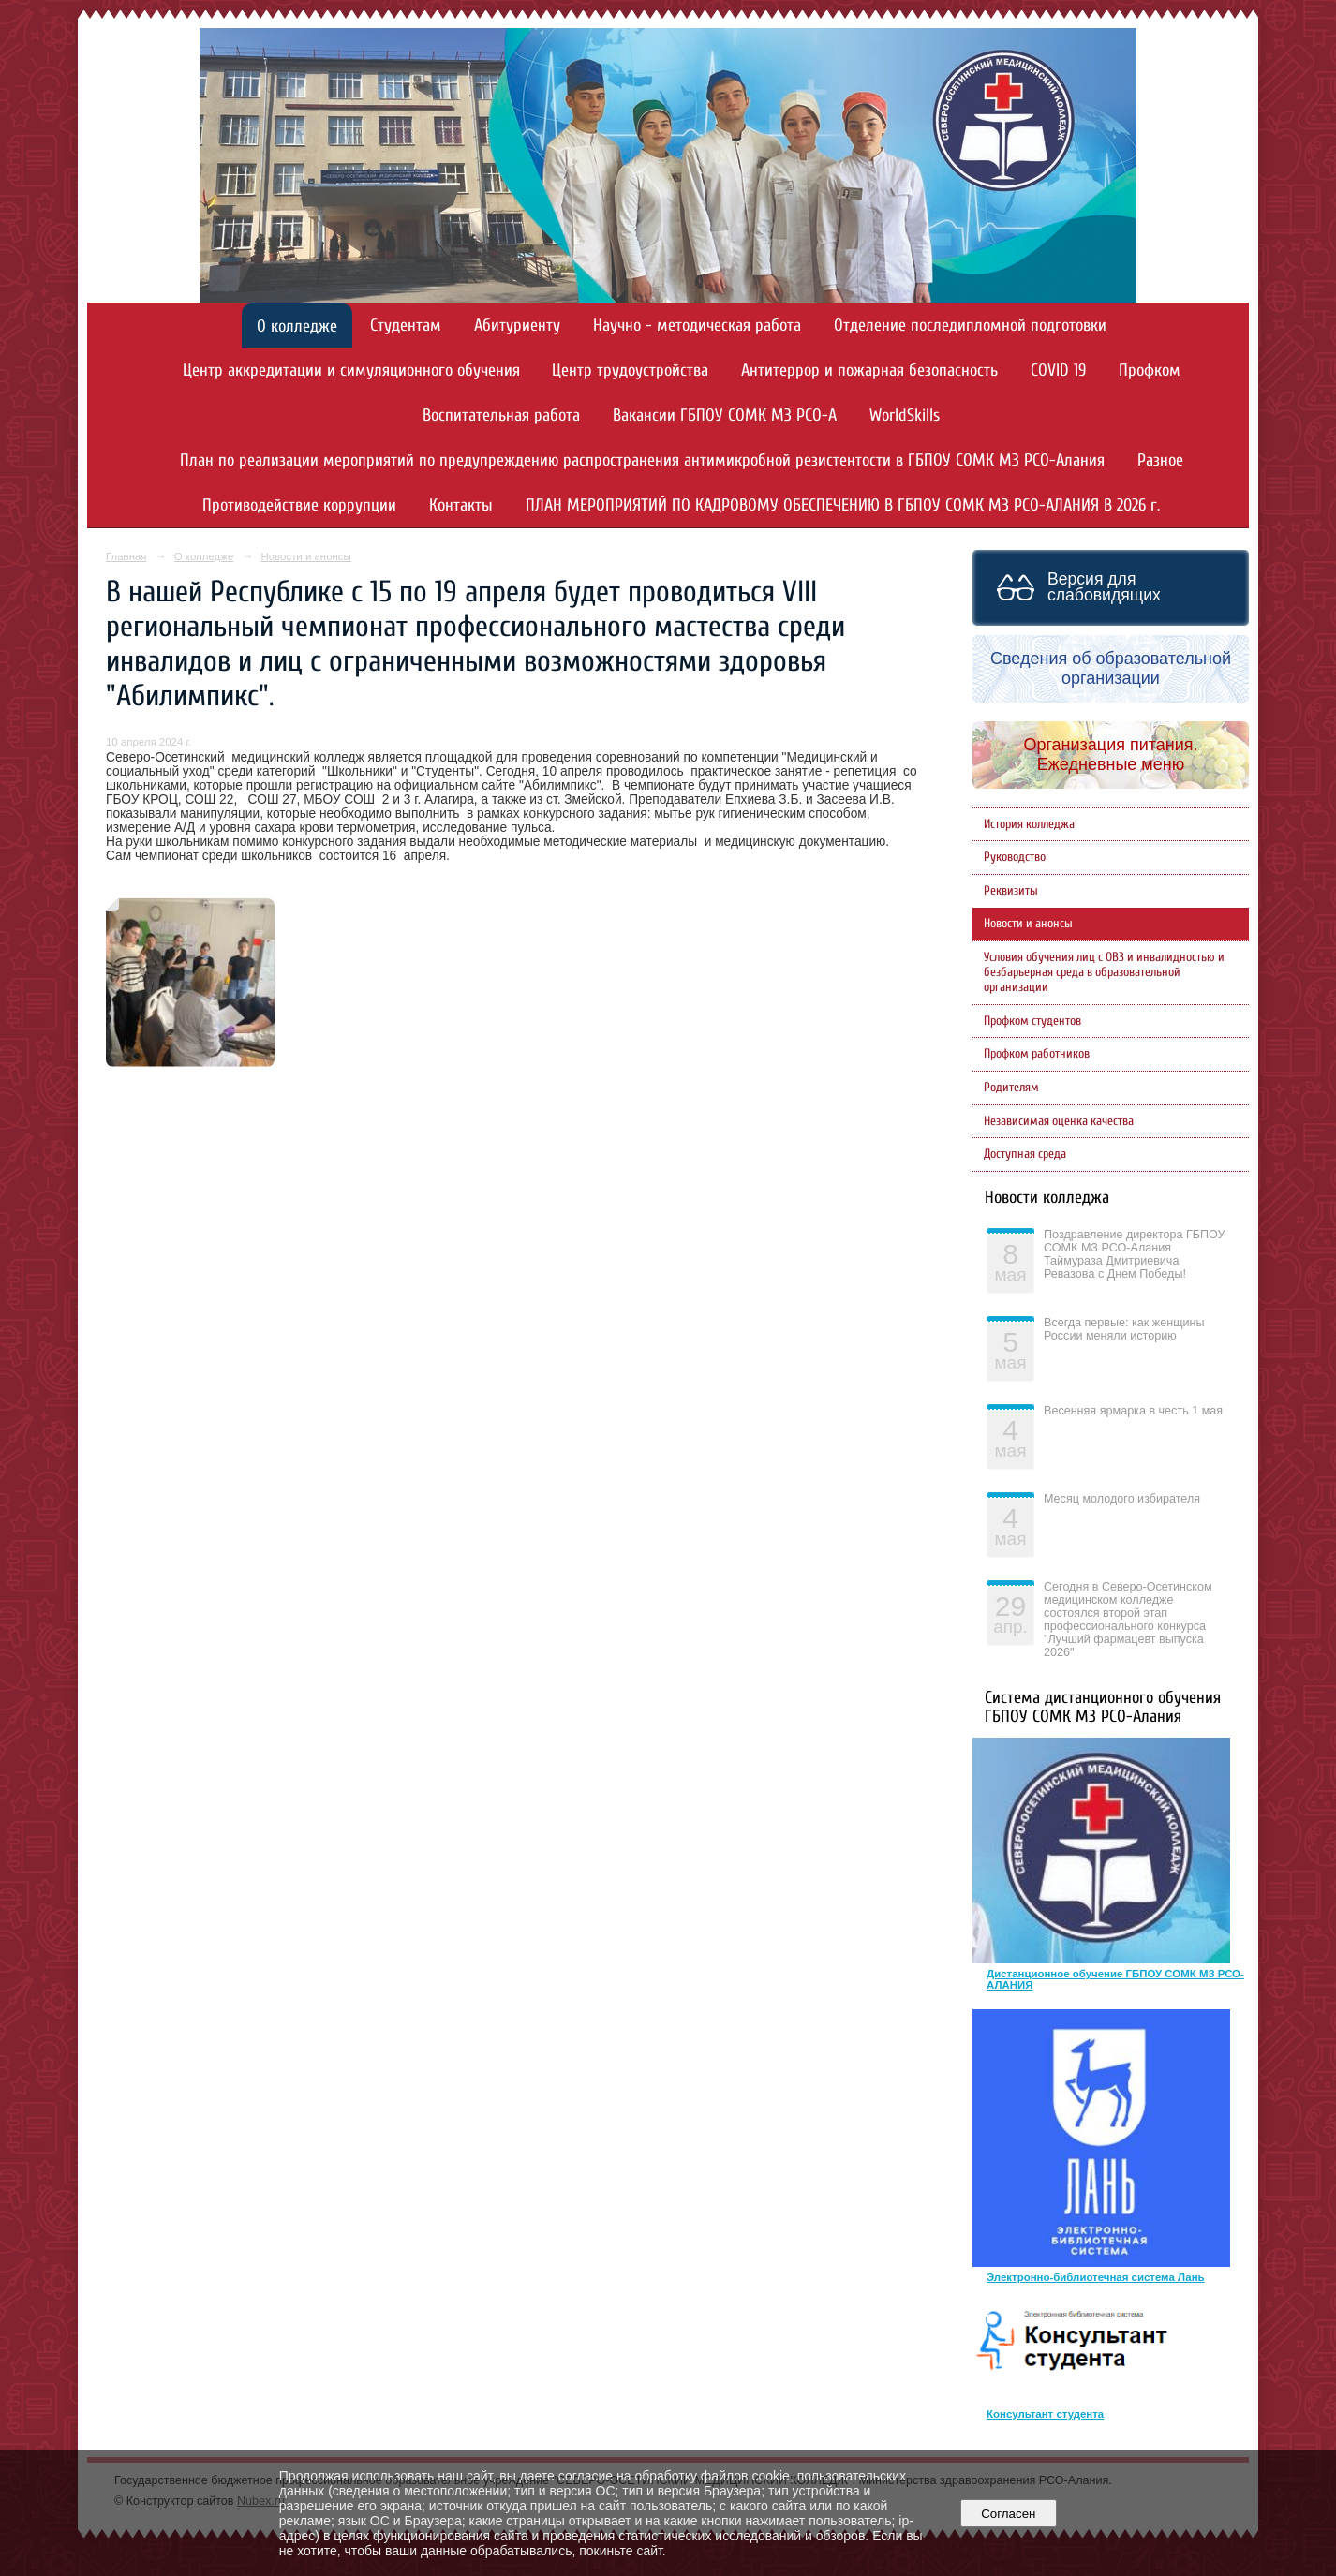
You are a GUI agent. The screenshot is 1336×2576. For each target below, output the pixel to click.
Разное (1160, 460)
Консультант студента (1045, 2414)
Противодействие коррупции (299, 505)
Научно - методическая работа (697, 325)
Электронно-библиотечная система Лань (1096, 2277)
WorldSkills (904, 415)
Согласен (1008, 2514)
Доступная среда (1025, 1154)
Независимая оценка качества (1059, 1121)
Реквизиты (1011, 890)
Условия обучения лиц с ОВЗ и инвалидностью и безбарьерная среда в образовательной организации (1104, 972)
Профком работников (1037, 1053)
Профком (1149, 370)
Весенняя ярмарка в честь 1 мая (1133, 1410)
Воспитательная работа (501, 415)
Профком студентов (1032, 1021)
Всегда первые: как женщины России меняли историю (1124, 1329)
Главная (126, 556)
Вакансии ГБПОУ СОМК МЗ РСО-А (725, 415)
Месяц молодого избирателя (1122, 1498)
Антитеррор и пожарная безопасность (869, 370)
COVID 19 (1058, 370)
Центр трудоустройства (630, 370)
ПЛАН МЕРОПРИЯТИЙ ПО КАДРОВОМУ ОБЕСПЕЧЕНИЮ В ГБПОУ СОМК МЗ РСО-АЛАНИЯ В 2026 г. (843, 505)
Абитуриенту (517, 325)
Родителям (1011, 1087)
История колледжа (1029, 824)
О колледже (297, 326)
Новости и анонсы (305, 556)
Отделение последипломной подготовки (970, 325)
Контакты (461, 505)
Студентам (405, 325)
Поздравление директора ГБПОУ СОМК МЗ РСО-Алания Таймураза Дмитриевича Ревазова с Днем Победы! (1134, 1254)
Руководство (1015, 857)
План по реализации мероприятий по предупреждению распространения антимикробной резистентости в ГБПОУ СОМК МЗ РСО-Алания (642, 460)
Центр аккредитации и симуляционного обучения (351, 370)
